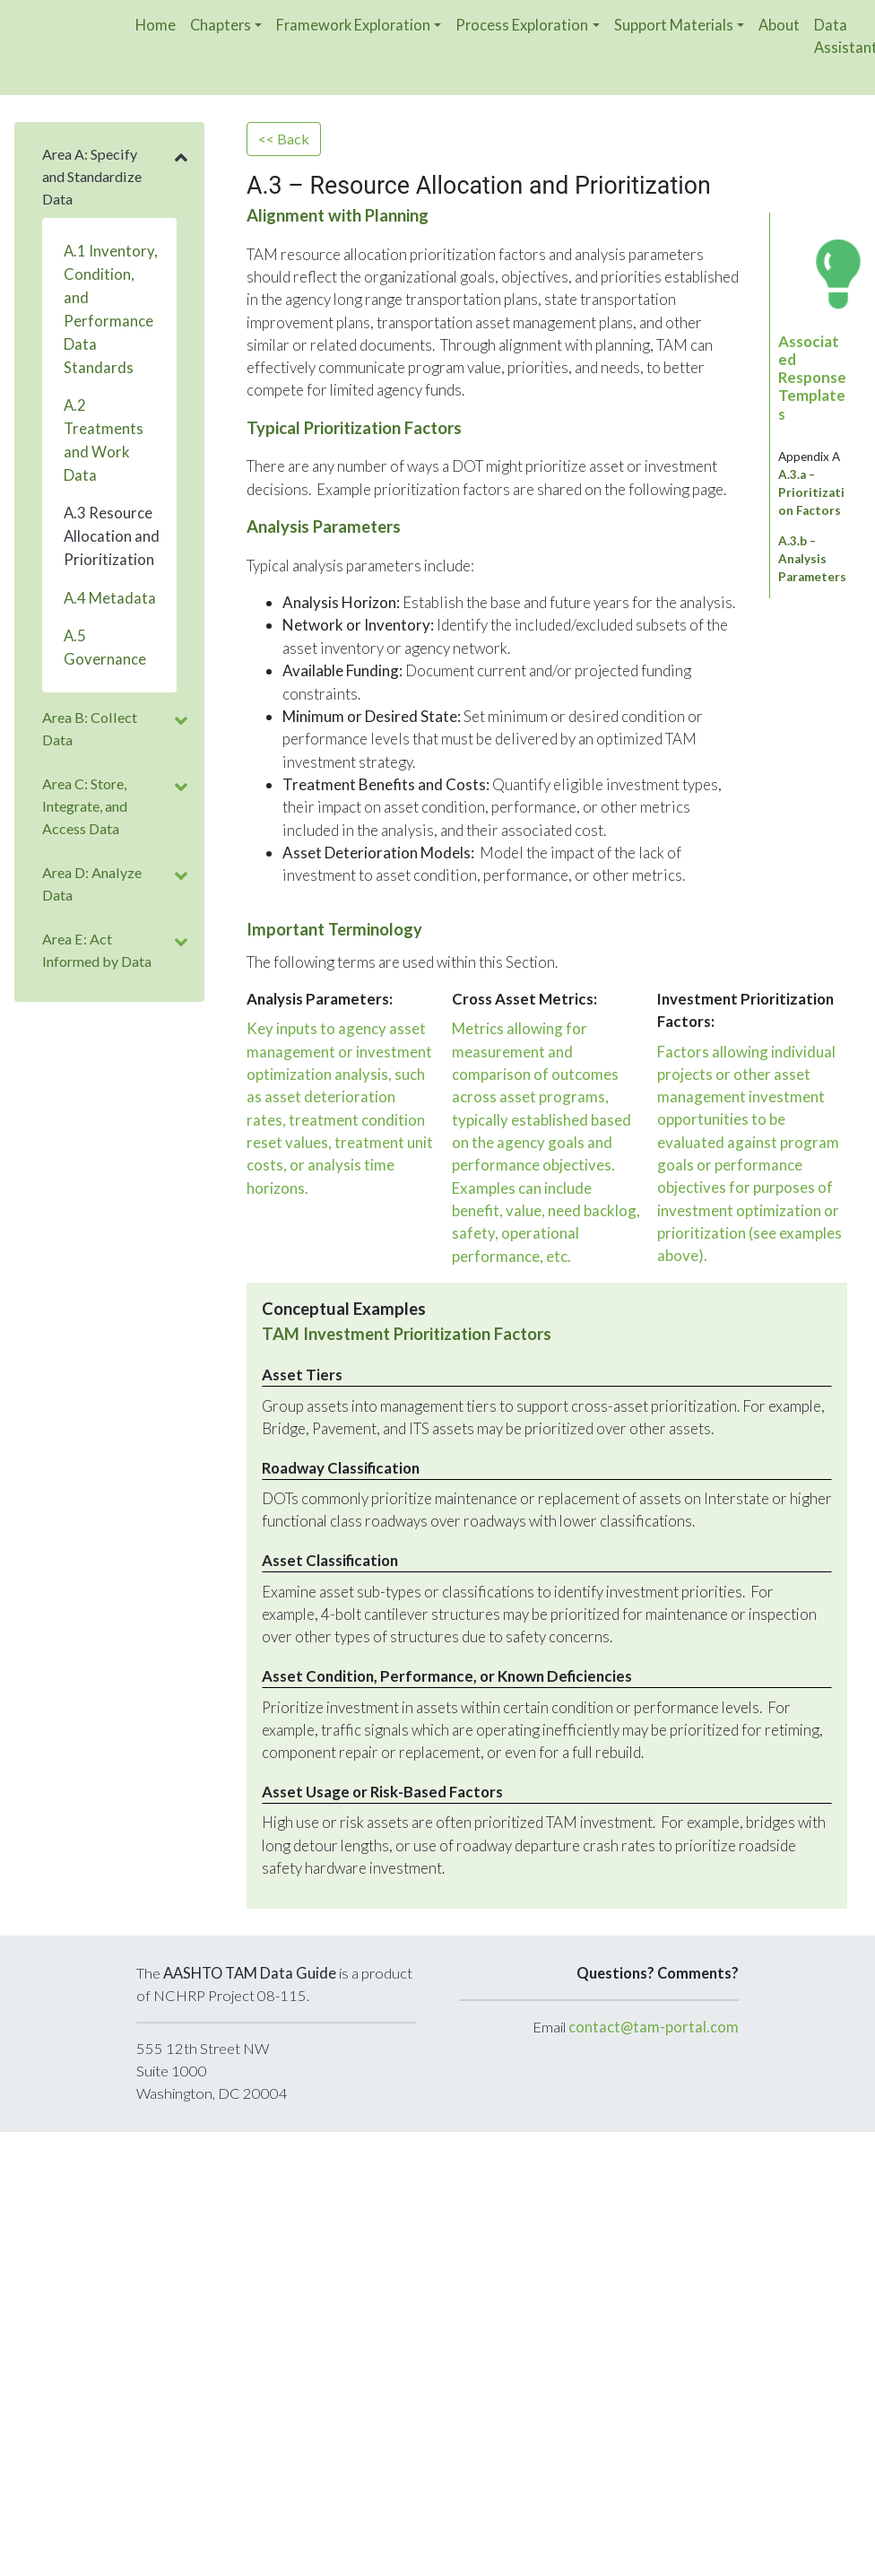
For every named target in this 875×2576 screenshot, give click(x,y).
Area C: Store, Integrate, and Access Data (84, 806)
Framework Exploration (353, 24)
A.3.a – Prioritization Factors (811, 492)
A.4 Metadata (110, 597)
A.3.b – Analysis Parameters (812, 559)
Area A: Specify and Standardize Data (92, 176)
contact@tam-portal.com (653, 2027)
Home (155, 24)
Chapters (220, 24)
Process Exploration (521, 24)
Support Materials (673, 24)
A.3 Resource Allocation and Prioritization (112, 536)
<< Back (283, 138)
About (779, 24)
